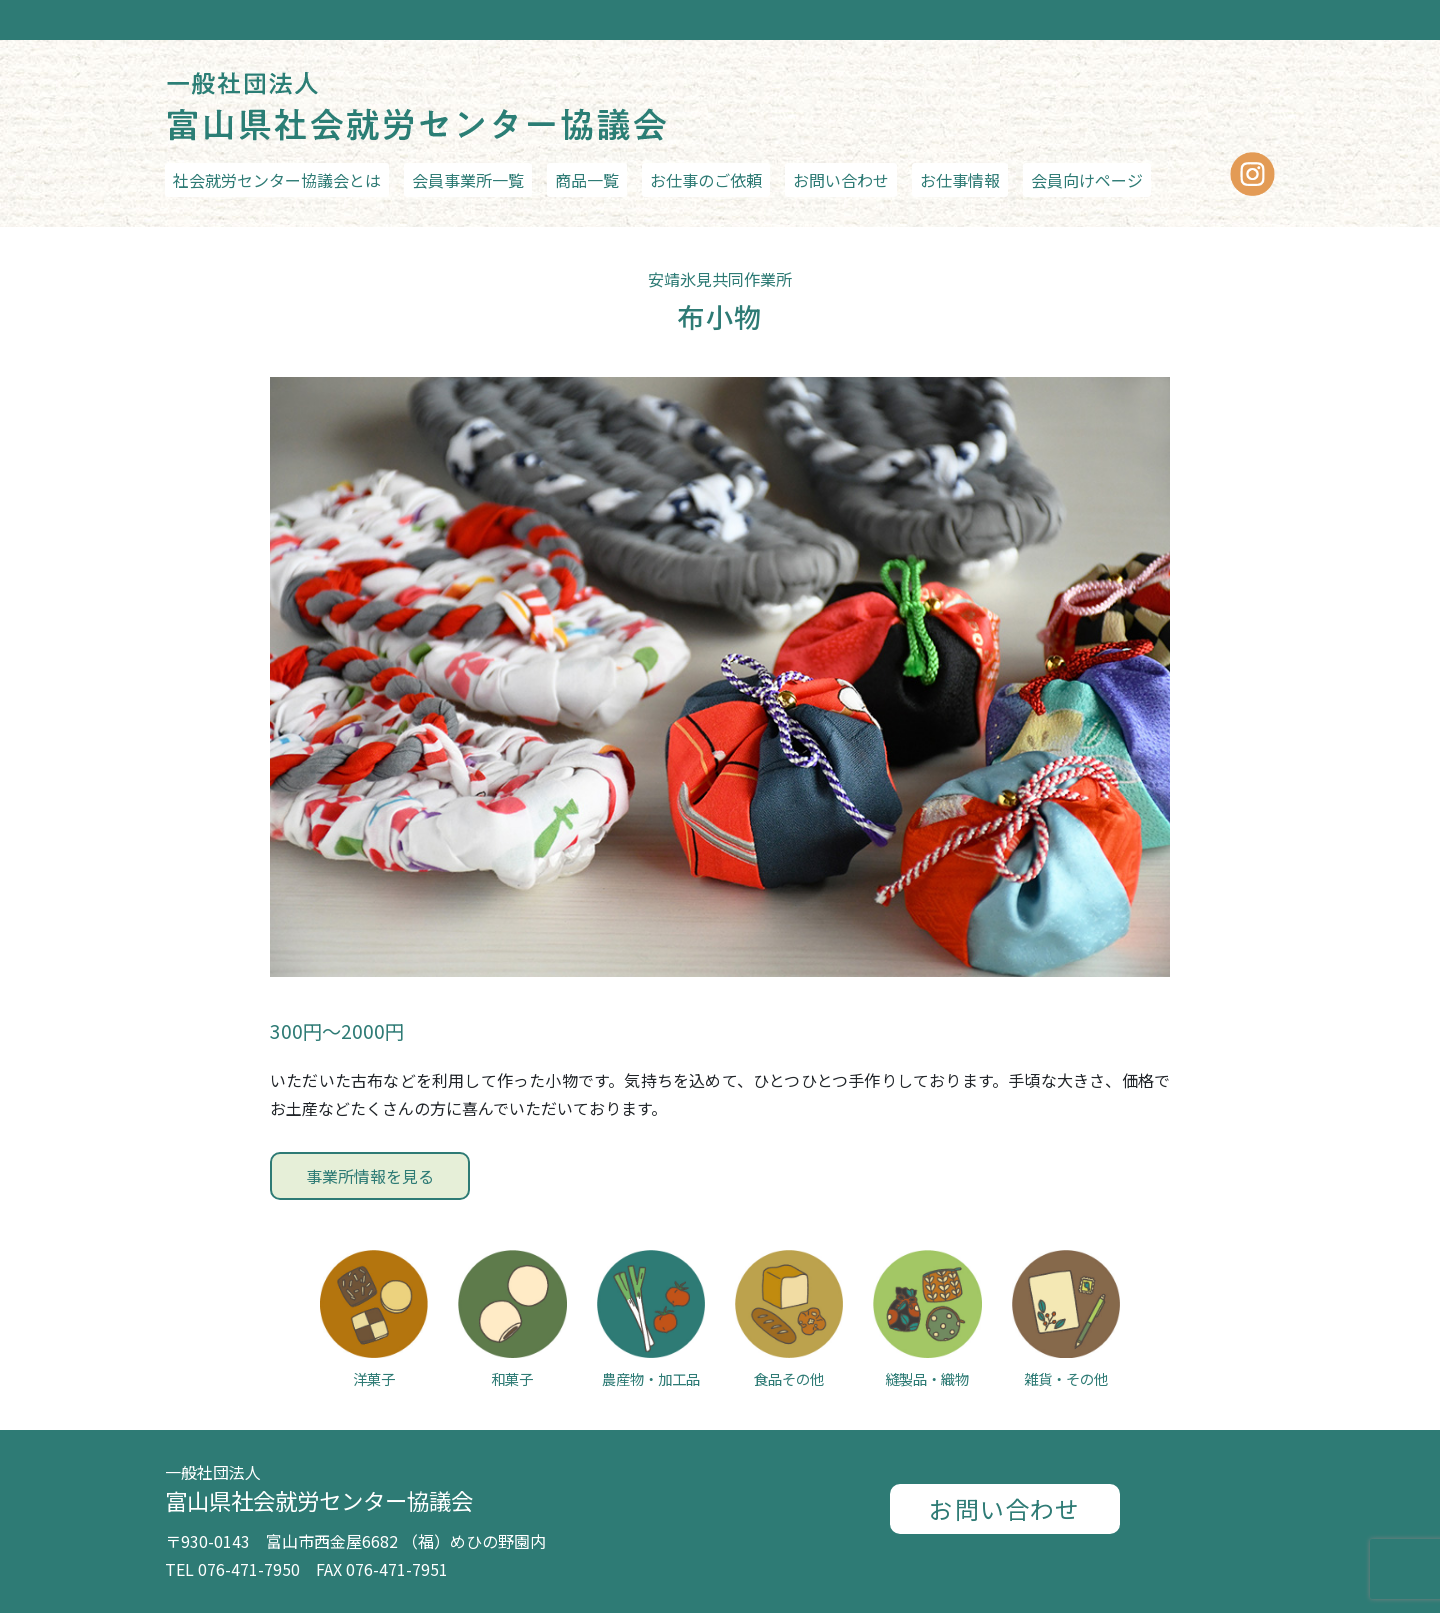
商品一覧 (587, 180)
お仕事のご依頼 (706, 180)
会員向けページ (1087, 180)
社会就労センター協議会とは (277, 180)
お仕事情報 (960, 180)
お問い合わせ (841, 180)
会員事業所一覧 (468, 180)
